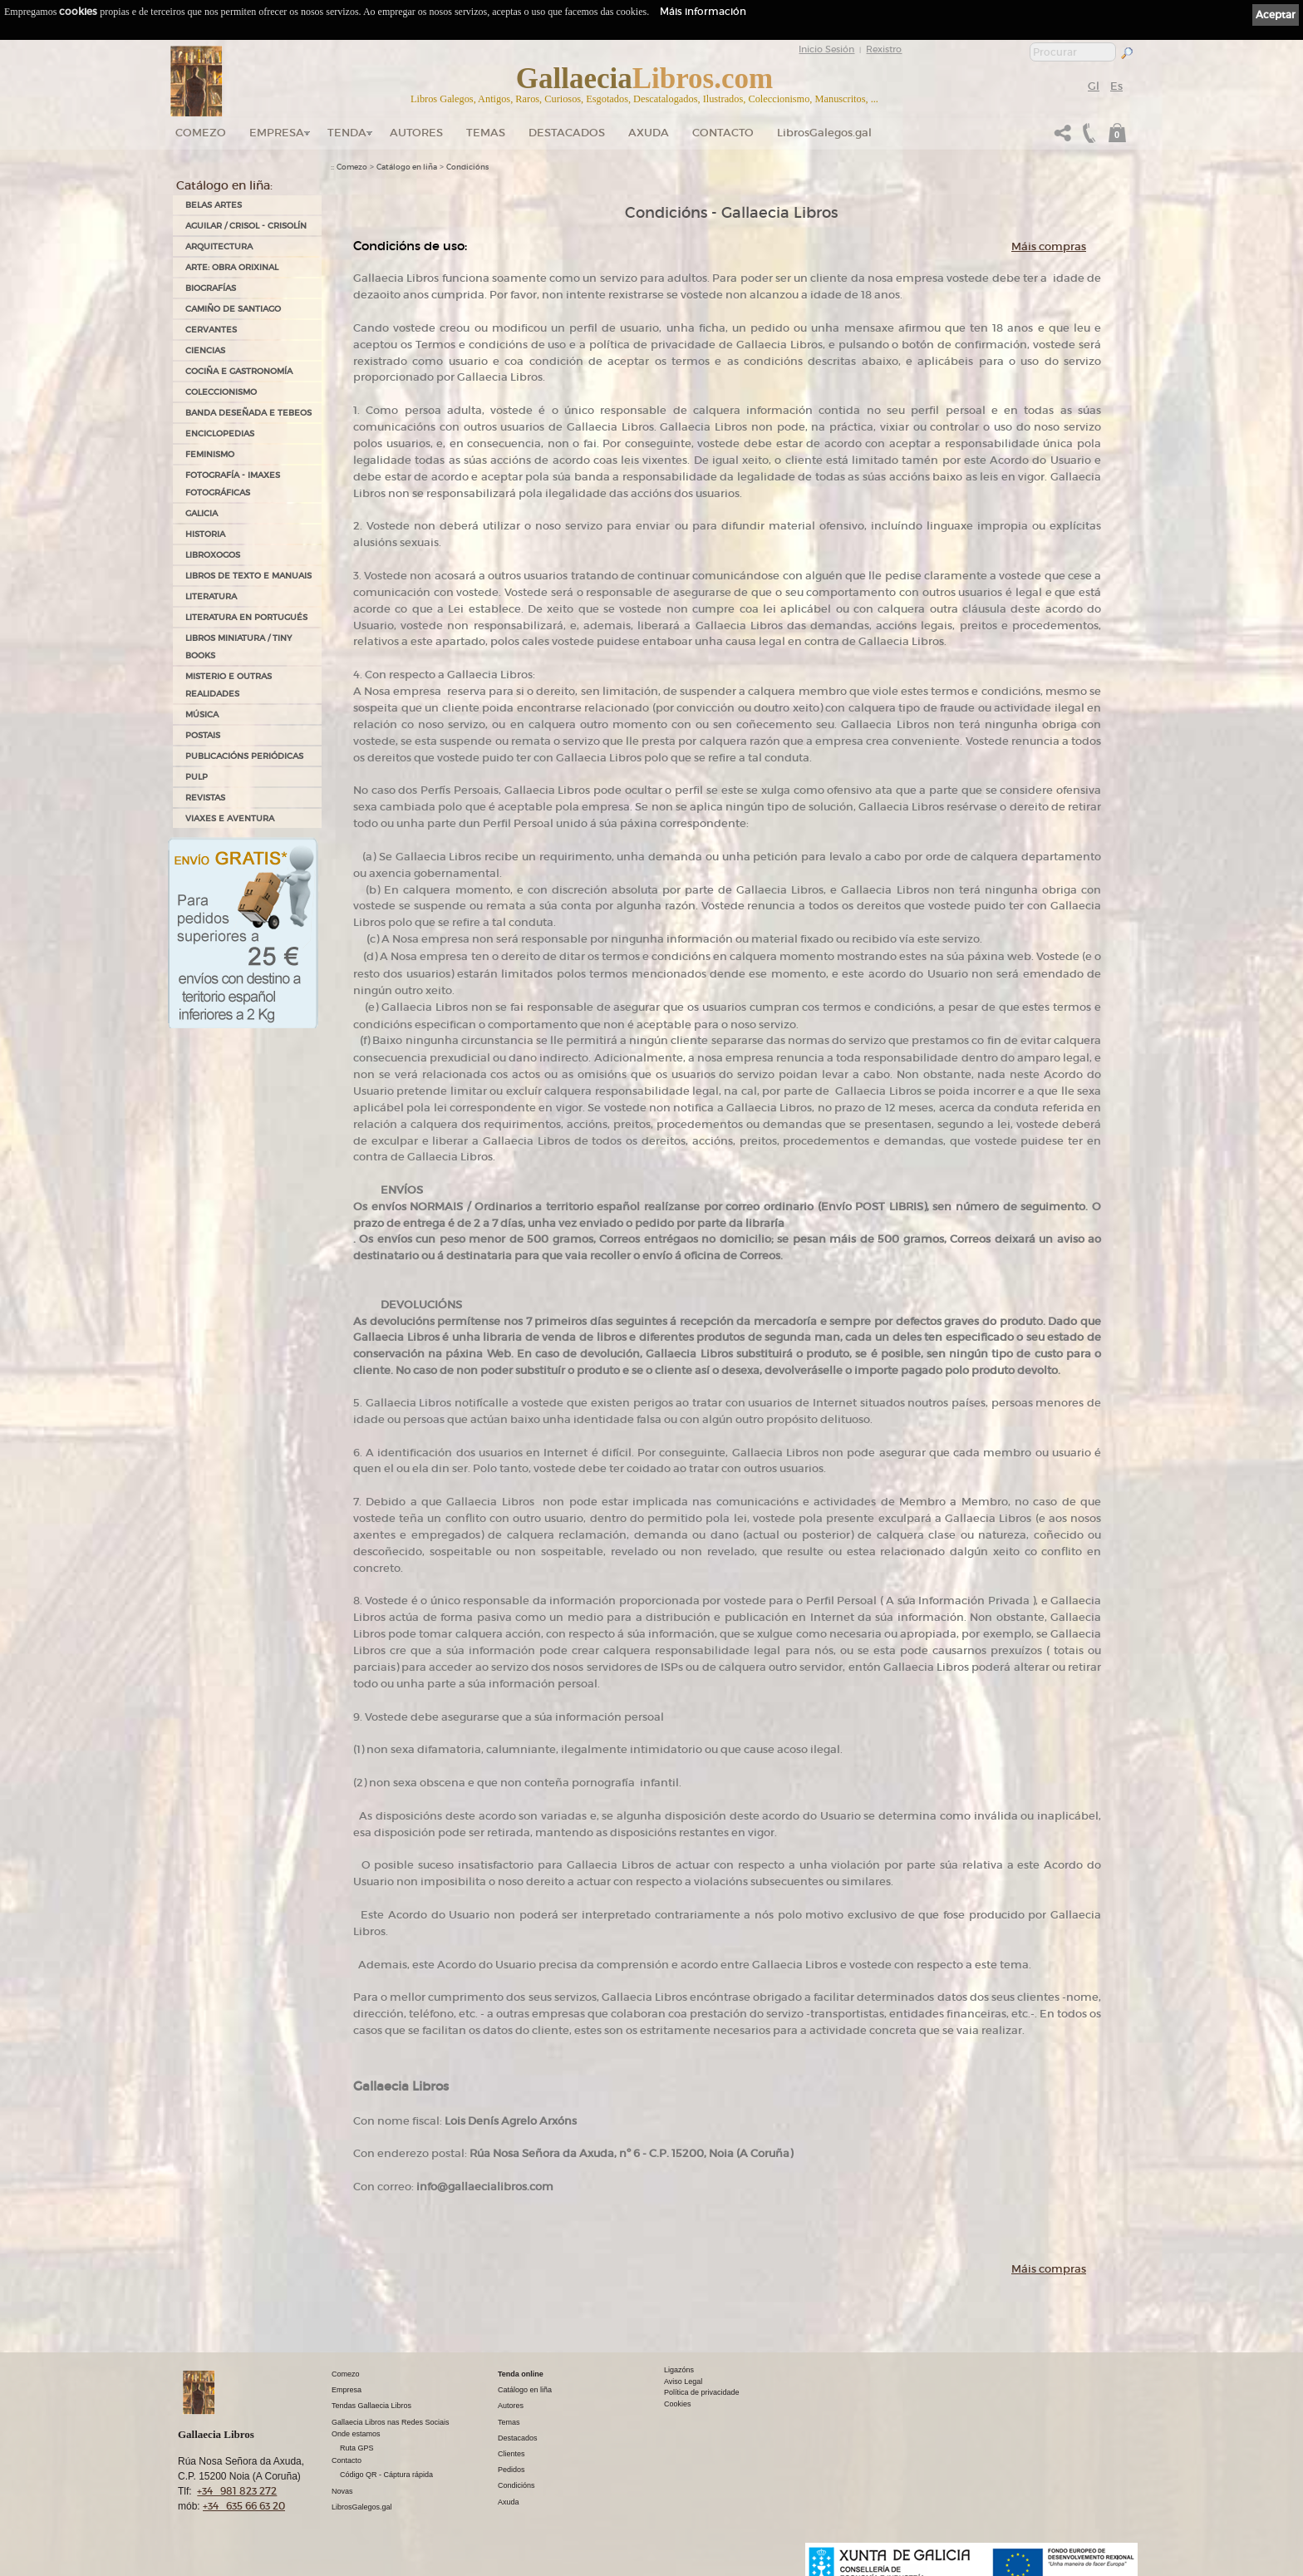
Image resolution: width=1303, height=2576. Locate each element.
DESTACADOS (567, 133)
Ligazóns (679, 2370)
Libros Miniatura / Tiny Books (238, 647)
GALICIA (201, 513)
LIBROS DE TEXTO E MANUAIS (248, 575)
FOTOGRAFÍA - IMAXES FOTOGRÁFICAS (232, 484)
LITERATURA (211, 596)
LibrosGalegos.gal (824, 133)
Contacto (723, 133)
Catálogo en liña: (224, 185)
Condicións (467, 167)
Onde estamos (356, 2434)
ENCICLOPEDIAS (219, 433)
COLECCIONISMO (221, 392)
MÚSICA (202, 714)
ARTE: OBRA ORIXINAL (231, 267)
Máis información (703, 11)
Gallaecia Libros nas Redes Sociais (391, 2422)
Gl (1093, 86)
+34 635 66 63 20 (244, 2506)
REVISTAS (205, 797)
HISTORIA (205, 534)
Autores (416, 133)
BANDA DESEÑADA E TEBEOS (248, 412)
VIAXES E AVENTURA (229, 818)
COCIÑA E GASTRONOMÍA (239, 371)
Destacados (518, 2438)
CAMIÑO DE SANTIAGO (233, 308)
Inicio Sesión (826, 49)
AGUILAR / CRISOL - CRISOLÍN (246, 225)
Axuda (648, 133)
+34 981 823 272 (237, 2491)
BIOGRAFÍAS (210, 288)
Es (1116, 86)
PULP (196, 776)
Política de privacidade (702, 2392)
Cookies (677, 2404)
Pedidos (511, 2469)
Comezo (200, 133)
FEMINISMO (209, 454)
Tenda (346, 133)
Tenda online (520, 2374)
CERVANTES (211, 329)
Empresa (276, 133)
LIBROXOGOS (212, 554)
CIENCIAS (205, 350)
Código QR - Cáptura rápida (386, 2474)
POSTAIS (202, 735)
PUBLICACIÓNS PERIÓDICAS (244, 756)
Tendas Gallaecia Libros (371, 2405)
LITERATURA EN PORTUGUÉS (246, 617)
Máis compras (1048, 246)
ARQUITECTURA (219, 246)
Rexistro (884, 49)
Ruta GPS (357, 2448)
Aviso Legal (683, 2381)
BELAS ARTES (213, 204)
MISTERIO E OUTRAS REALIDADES (228, 685)
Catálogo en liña (406, 167)
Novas (342, 2491)
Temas (485, 133)
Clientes (511, 2454)
